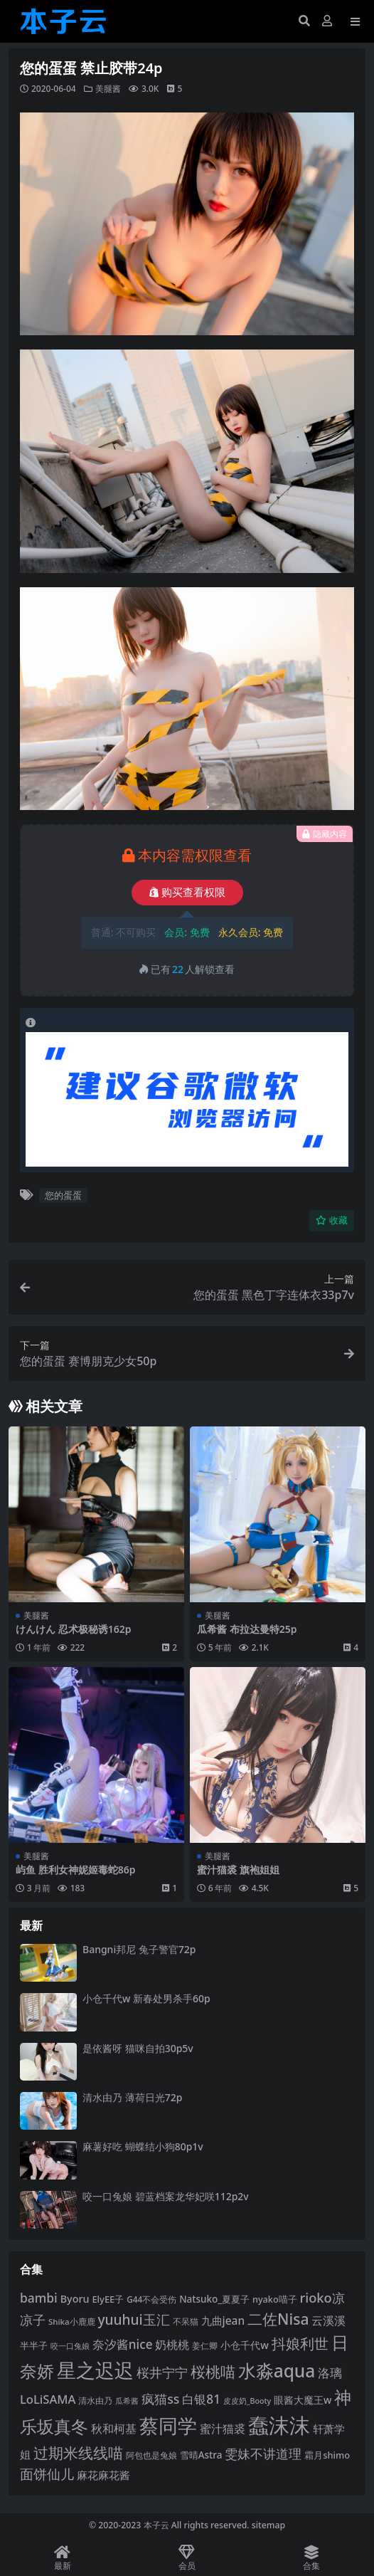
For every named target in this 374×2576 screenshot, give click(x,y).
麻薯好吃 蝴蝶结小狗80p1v (142, 2146)
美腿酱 (108, 89)
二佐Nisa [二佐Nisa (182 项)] (278, 2318)
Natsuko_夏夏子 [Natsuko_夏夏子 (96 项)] (214, 2299)
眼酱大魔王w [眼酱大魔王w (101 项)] (302, 2400)
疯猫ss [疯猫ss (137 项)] (160, 2398)
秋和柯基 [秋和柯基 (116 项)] (114, 2428)
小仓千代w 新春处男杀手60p (146, 1998)
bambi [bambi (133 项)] (39, 2297)
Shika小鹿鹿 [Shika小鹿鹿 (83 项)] (71, 2321)
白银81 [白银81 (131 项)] (201, 2399)
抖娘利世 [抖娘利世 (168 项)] (300, 2343)
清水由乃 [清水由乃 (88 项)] (95, 2400)
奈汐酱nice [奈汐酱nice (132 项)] (122, 2344)
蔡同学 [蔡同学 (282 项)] (168, 2426)
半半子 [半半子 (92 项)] (34, 2345)
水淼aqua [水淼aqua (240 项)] (277, 2370)
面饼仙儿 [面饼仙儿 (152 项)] (47, 2474)
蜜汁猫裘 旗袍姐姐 (238, 1869)
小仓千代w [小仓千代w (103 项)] (244, 2345)
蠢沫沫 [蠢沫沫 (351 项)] (279, 2425)
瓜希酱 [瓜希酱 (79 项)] (127, 2400)
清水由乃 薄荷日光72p (132, 2097)
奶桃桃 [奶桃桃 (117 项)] (172, 2344)
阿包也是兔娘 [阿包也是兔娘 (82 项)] (151, 2455)
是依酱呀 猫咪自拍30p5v (137, 2048)
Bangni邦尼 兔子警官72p (139, 1949)
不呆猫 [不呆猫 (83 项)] (185, 2321)
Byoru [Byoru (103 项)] (75, 2299)
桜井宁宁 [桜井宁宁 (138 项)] (162, 2372)
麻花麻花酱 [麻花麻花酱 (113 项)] (103, 2475)
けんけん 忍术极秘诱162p (73, 1629)
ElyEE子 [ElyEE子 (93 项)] (108, 2299)
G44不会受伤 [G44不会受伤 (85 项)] (151, 2299)
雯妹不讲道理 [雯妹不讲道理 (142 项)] (263, 2453)
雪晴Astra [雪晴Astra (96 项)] (201, 2455)
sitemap (268, 2525)
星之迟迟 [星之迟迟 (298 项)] (95, 2370)
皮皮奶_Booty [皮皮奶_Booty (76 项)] (247, 2401)
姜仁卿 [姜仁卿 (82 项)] (205, 2345)
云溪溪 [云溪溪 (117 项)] (328, 2320)
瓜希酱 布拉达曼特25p (246, 1629)
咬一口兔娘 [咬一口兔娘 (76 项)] (70, 2346)
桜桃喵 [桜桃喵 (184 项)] (213, 2371)
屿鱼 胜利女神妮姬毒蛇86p (75, 1869)
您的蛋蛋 (63, 1195)
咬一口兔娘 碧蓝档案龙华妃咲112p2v (165, 2196)
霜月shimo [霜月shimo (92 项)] (327, 2455)
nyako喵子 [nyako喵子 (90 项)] (274, 2299)
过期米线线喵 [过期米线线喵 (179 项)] (78, 2452)
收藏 (332, 1220)
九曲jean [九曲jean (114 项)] (223, 2320)
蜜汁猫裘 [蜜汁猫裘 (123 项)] (222, 2428)
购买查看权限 (187, 892)
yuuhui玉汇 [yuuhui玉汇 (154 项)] (133, 2319)
